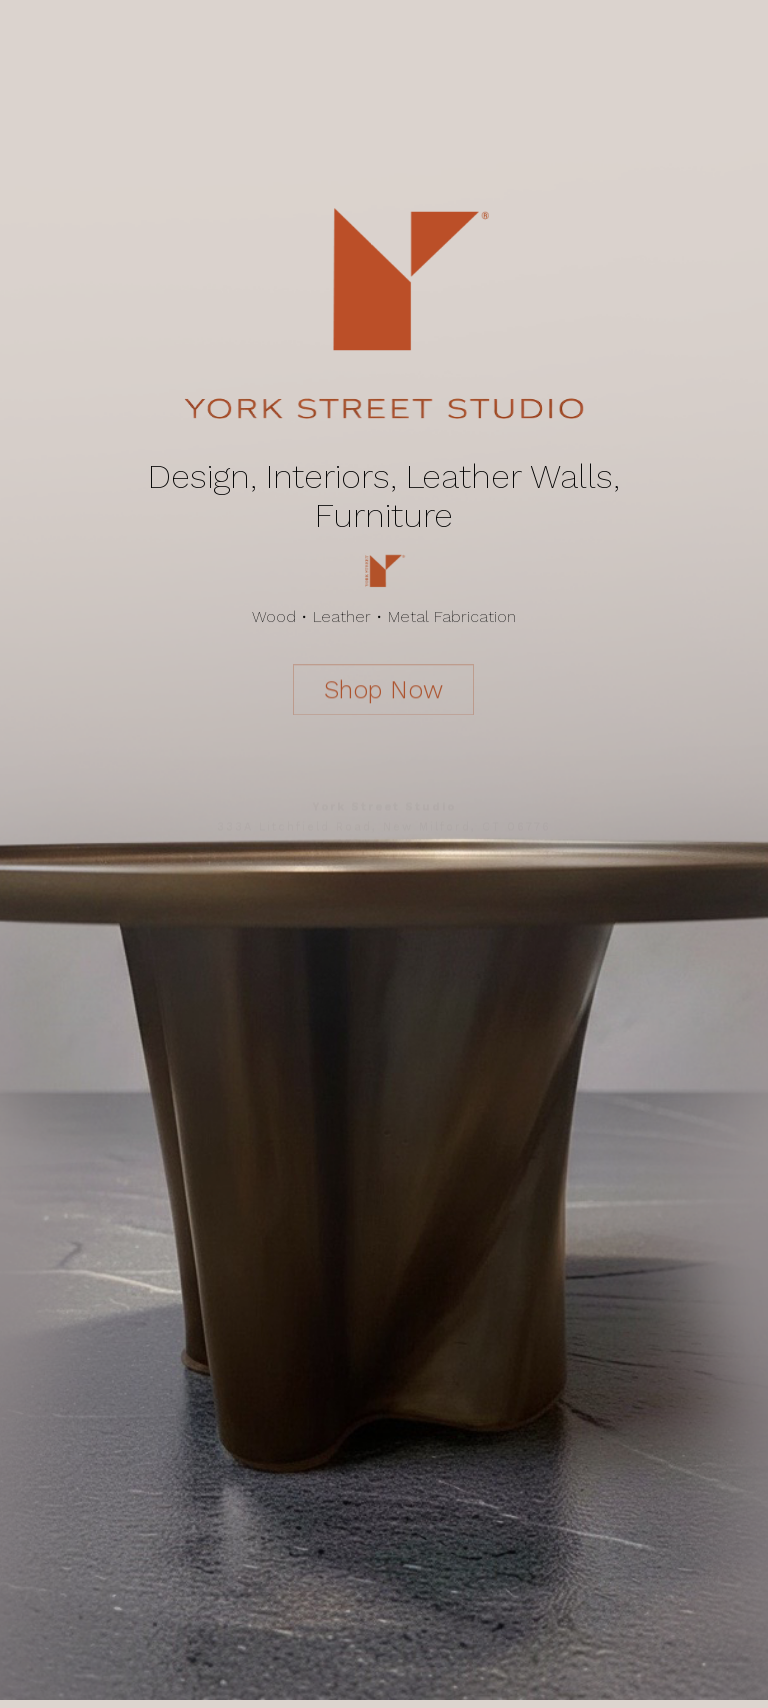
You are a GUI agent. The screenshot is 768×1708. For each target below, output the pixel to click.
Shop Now (384, 689)
